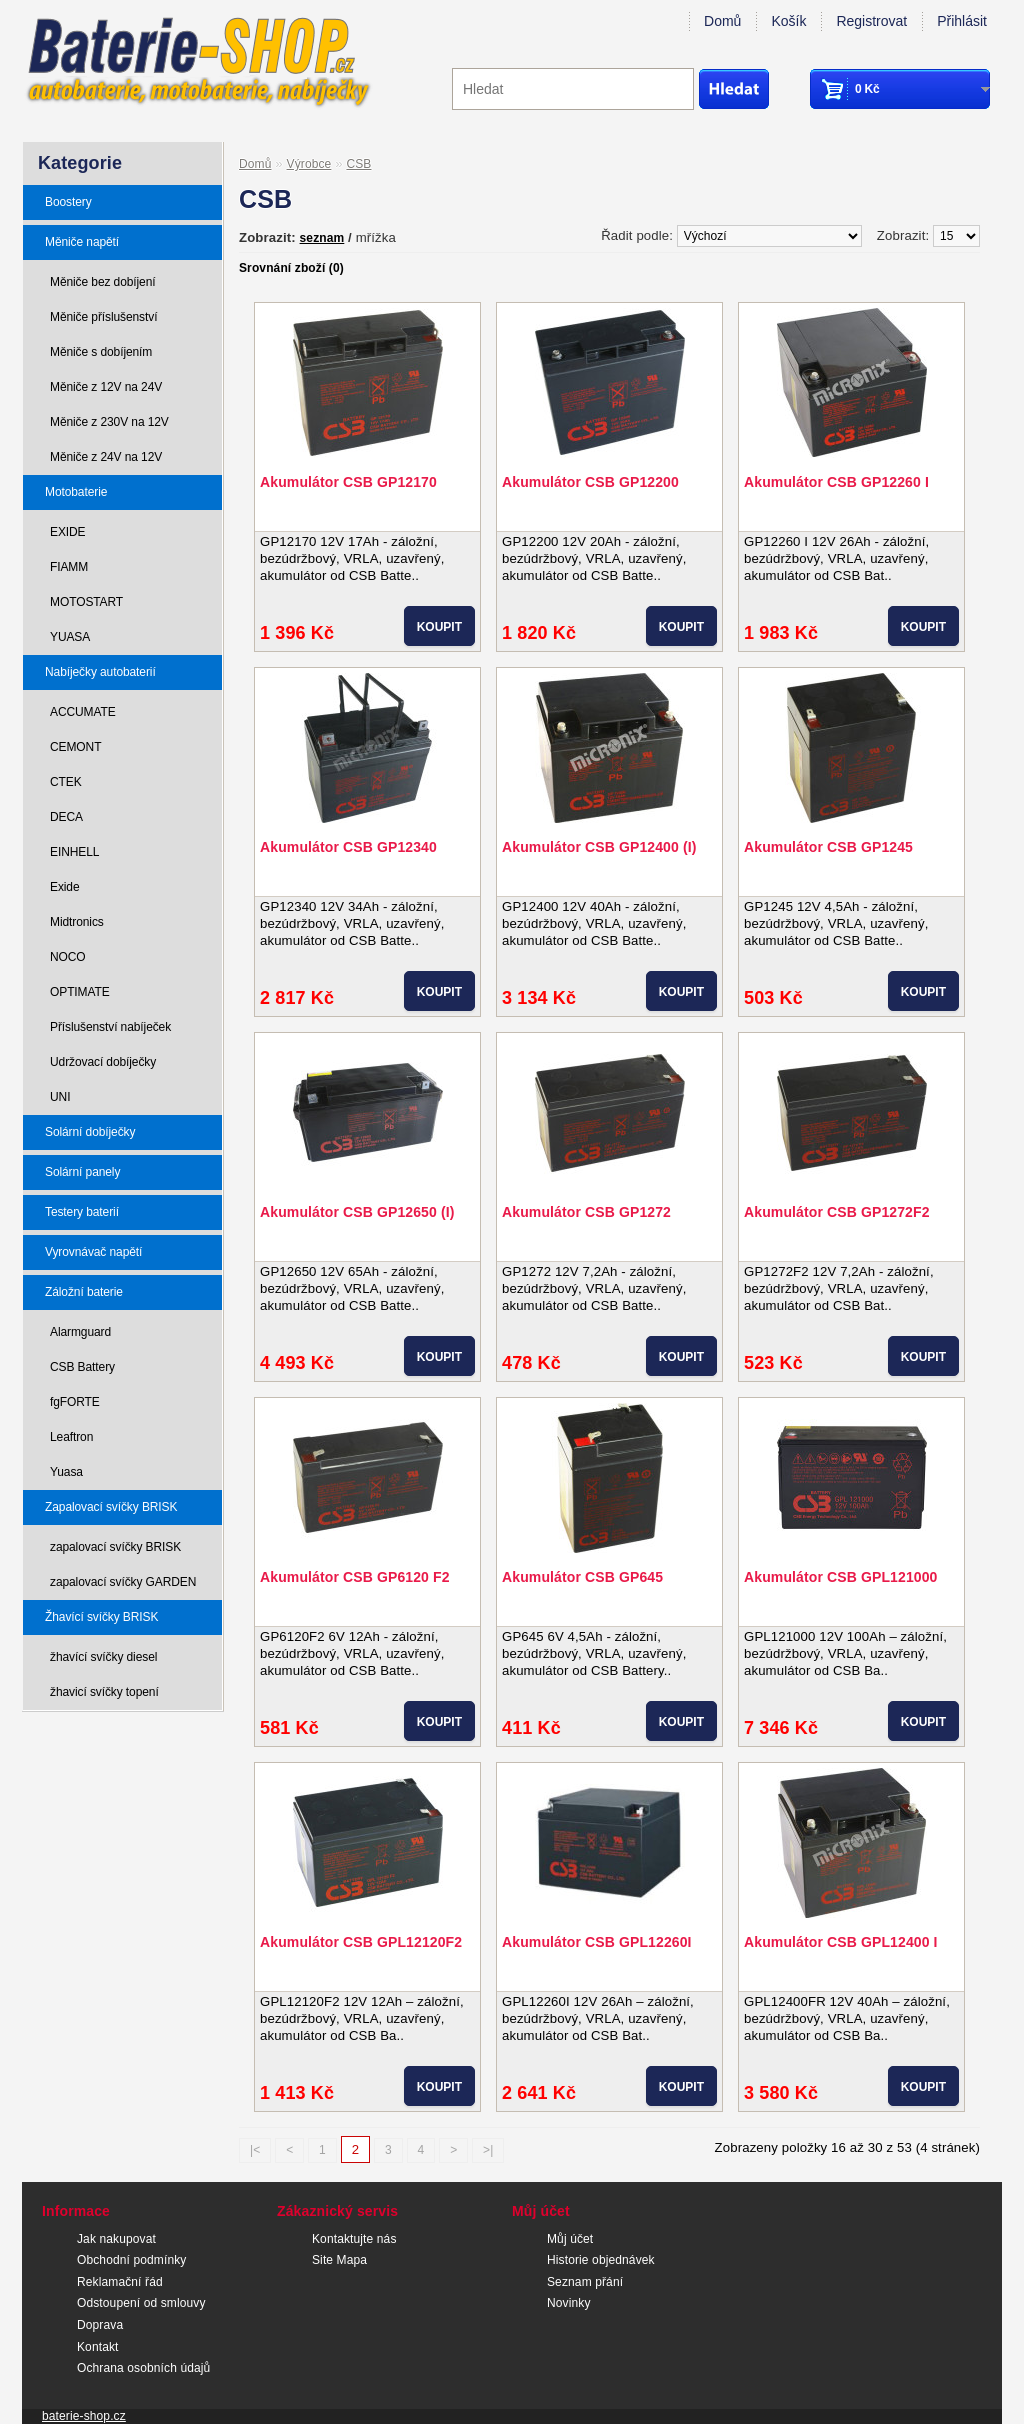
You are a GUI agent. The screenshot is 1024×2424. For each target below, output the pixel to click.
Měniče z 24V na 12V (106, 457)
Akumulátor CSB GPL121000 (841, 1577)
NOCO (68, 957)
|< (255, 2150)
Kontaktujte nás (354, 2239)
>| (488, 2150)
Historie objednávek (601, 2260)
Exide (65, 887)
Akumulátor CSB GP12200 (590, 482)
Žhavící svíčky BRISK (101, 1617)
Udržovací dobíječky (103, 1062)
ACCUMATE (83, 712)
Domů (722, 21)
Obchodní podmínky (131, 2260)
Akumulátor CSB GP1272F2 (837, 1212)
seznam (322, 238)
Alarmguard (80, 1332)
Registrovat (871, 21)
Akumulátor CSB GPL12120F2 (361, 1942)
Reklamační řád (120, 2282)
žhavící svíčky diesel (103, 1657)
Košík (788, 21)
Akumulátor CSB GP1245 (828, 847)
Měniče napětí (82, 242)
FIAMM (69, 567)
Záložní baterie (84, 1292)
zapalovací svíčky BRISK (115, 1547)
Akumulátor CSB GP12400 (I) (599, 847)
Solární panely (82, 1172)
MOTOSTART (86, 602)
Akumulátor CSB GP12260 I (836, 482)
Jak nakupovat (116, 2239)
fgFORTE (75, 1402)
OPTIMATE (80, 992)
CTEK (66, 782)
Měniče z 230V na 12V (109, 422)
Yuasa (66, 1472)
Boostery (68, 202)
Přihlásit (962, 21)
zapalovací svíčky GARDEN (123, 1582)
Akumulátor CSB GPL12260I (597, 1942)
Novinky (569, 2303)
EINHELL (74, 852)
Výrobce (309, 164)
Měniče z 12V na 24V (106, 387)
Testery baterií (82, 1212)
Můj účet (570, 2239)
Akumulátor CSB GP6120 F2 (355, 1577)
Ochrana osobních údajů (143, 2368)
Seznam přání (585, 2282)
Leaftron (71, 1437)
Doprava (100, 2325)
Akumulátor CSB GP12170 (348, 482)
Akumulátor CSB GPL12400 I (841, 1942)
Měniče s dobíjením (101, 352)
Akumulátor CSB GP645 (582, 1577)
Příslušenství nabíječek (110, 1027)
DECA (66, 817)
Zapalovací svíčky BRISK (111, 1507)
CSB (358, 164)
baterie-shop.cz (84, 2416)
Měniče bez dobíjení (103, 282)
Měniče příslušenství (103, 317)
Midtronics (77, 922)
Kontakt (98, 2347)
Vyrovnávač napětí (93, 1252)
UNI (60, 1097)
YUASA (70, 637)
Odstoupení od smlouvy (141, 2303)
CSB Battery (82, 1367)
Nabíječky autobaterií (100, 672)
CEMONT (75, 747)
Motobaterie (76, 492)
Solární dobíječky (90, 1132)
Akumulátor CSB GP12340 (348, 847)
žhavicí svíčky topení (104, 1692)
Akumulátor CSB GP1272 (586, 1212)
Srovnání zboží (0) (291, 268)
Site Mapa (339, 2260)
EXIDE (68, 532)
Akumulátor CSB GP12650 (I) (357, 1212)
